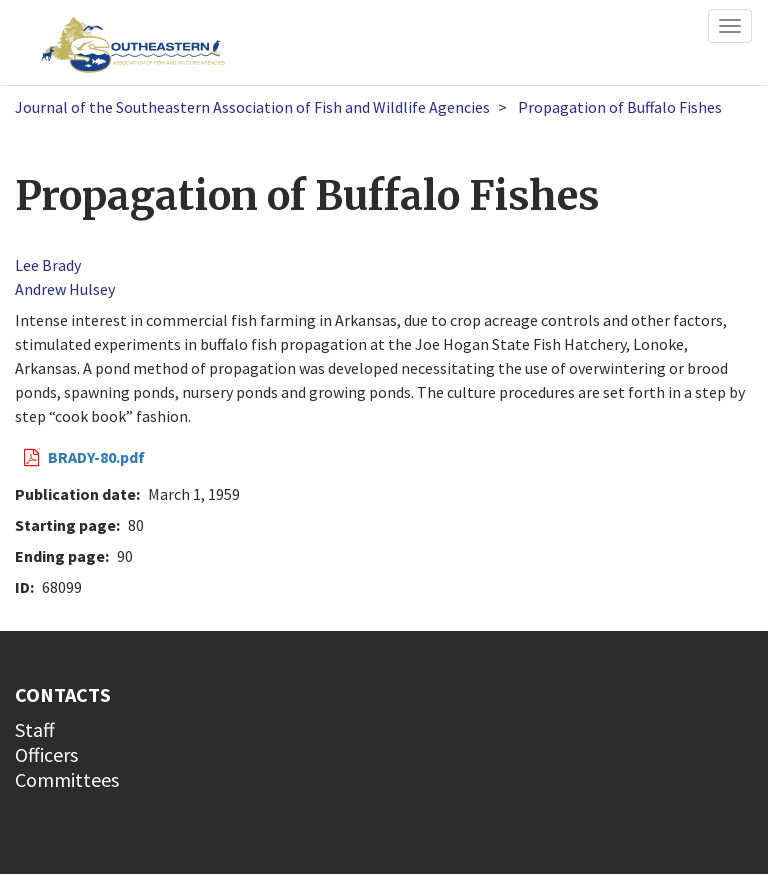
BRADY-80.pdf (96, 457)
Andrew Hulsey (65, 289)
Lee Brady (48, 265)
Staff (35, 729)
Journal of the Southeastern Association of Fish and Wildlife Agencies (252, 107)
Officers (46, 754)
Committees (67, 779)
